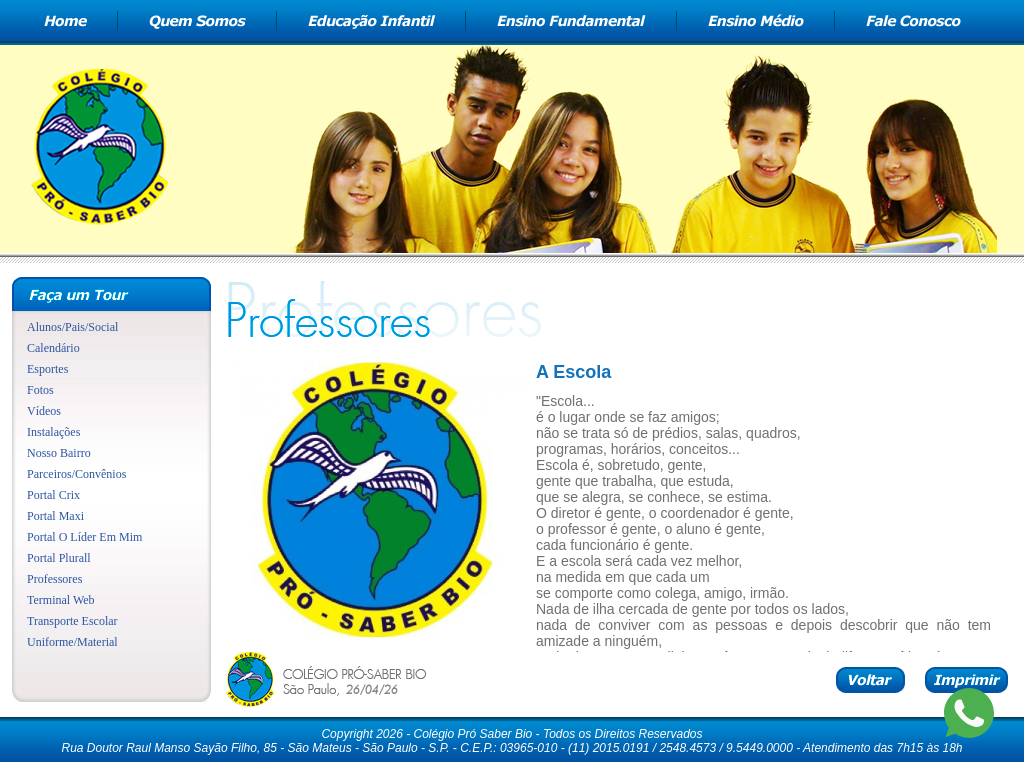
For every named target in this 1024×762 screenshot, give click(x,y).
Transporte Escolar (72, 621)
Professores (54, 579)
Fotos (40, 390)
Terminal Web (61, 600)
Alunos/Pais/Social (72, 327)
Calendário (53, 348)
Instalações (53, 432)
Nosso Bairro (59, 453)
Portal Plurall (59, 558)
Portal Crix (53, 495)
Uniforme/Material (72, 642)
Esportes (47, 369)
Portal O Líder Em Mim (84, 537)
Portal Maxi (55, 516)
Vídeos (44, 411)
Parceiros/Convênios (76, 474)
